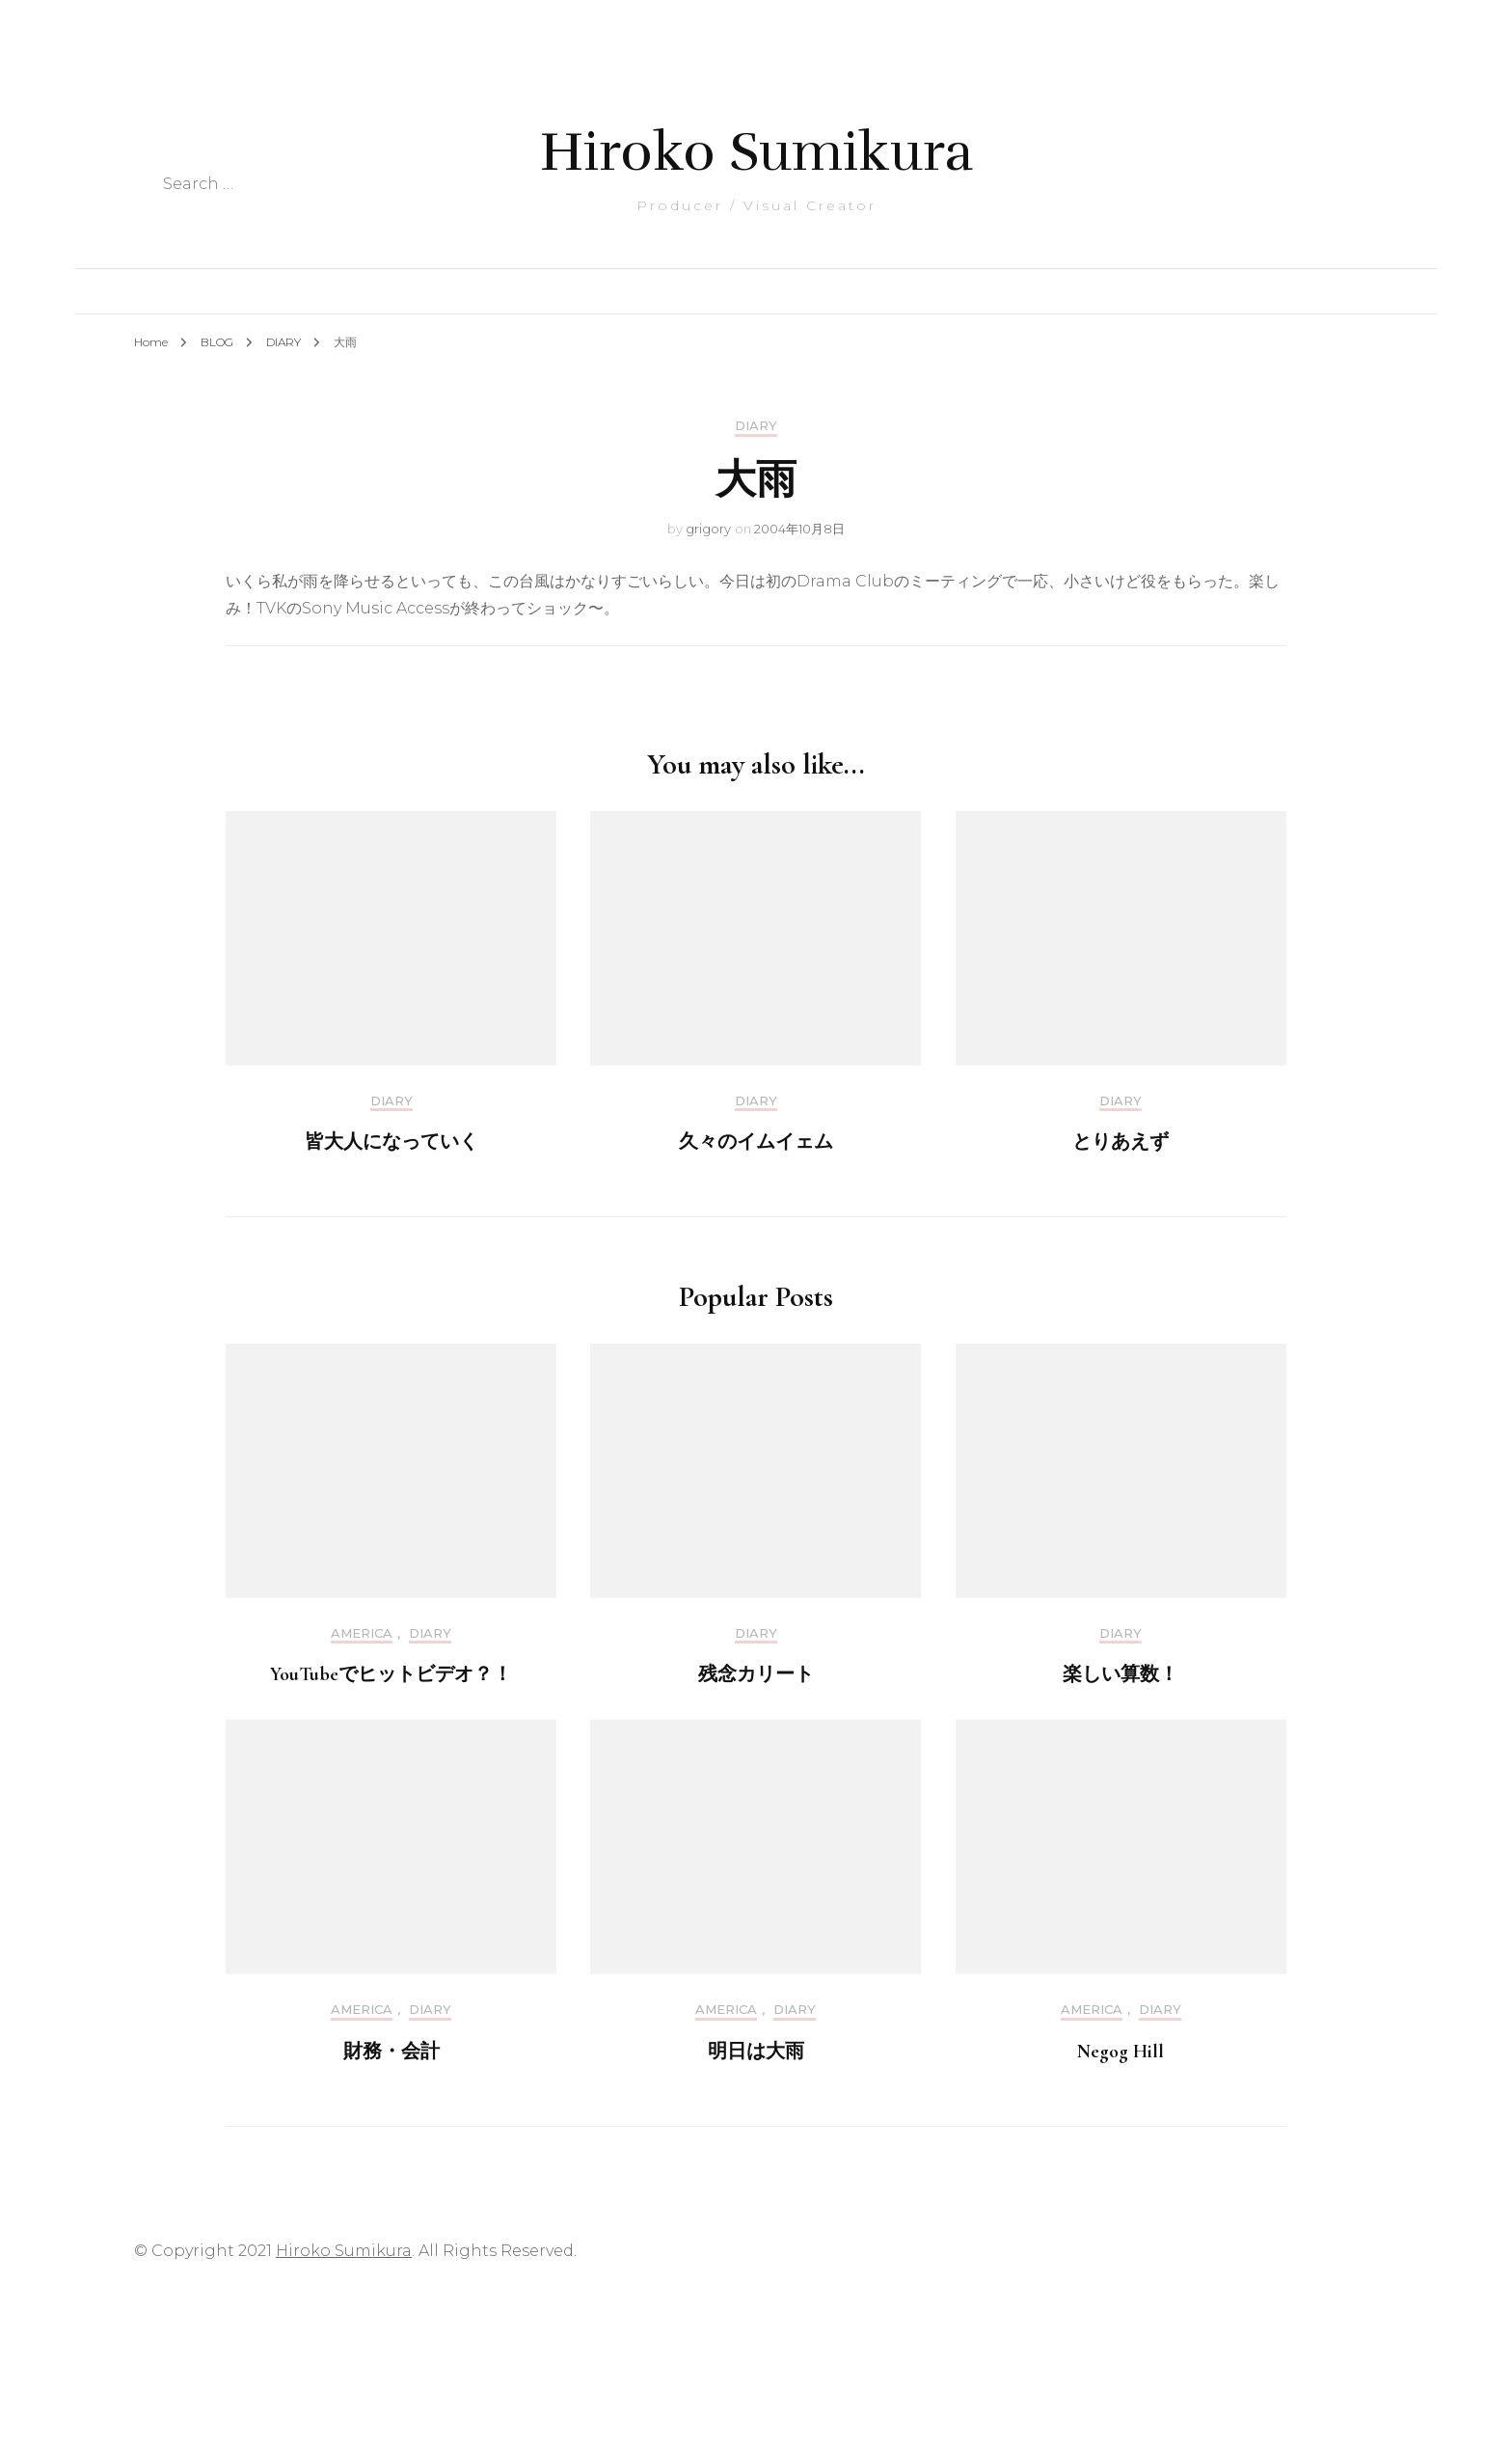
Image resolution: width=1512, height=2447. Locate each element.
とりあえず (1120, 1142)
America (361, 1633)
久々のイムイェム (756, 1142)
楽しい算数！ (1120, 1674)
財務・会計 (391, 2051)
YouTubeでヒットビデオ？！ (391, 1674)
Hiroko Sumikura (756, 152)
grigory (708, 528)
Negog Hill (1120, 2051)
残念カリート (756, 1674)
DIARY (756, 426)
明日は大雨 (756, 2051)
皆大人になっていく (391, 1142)
